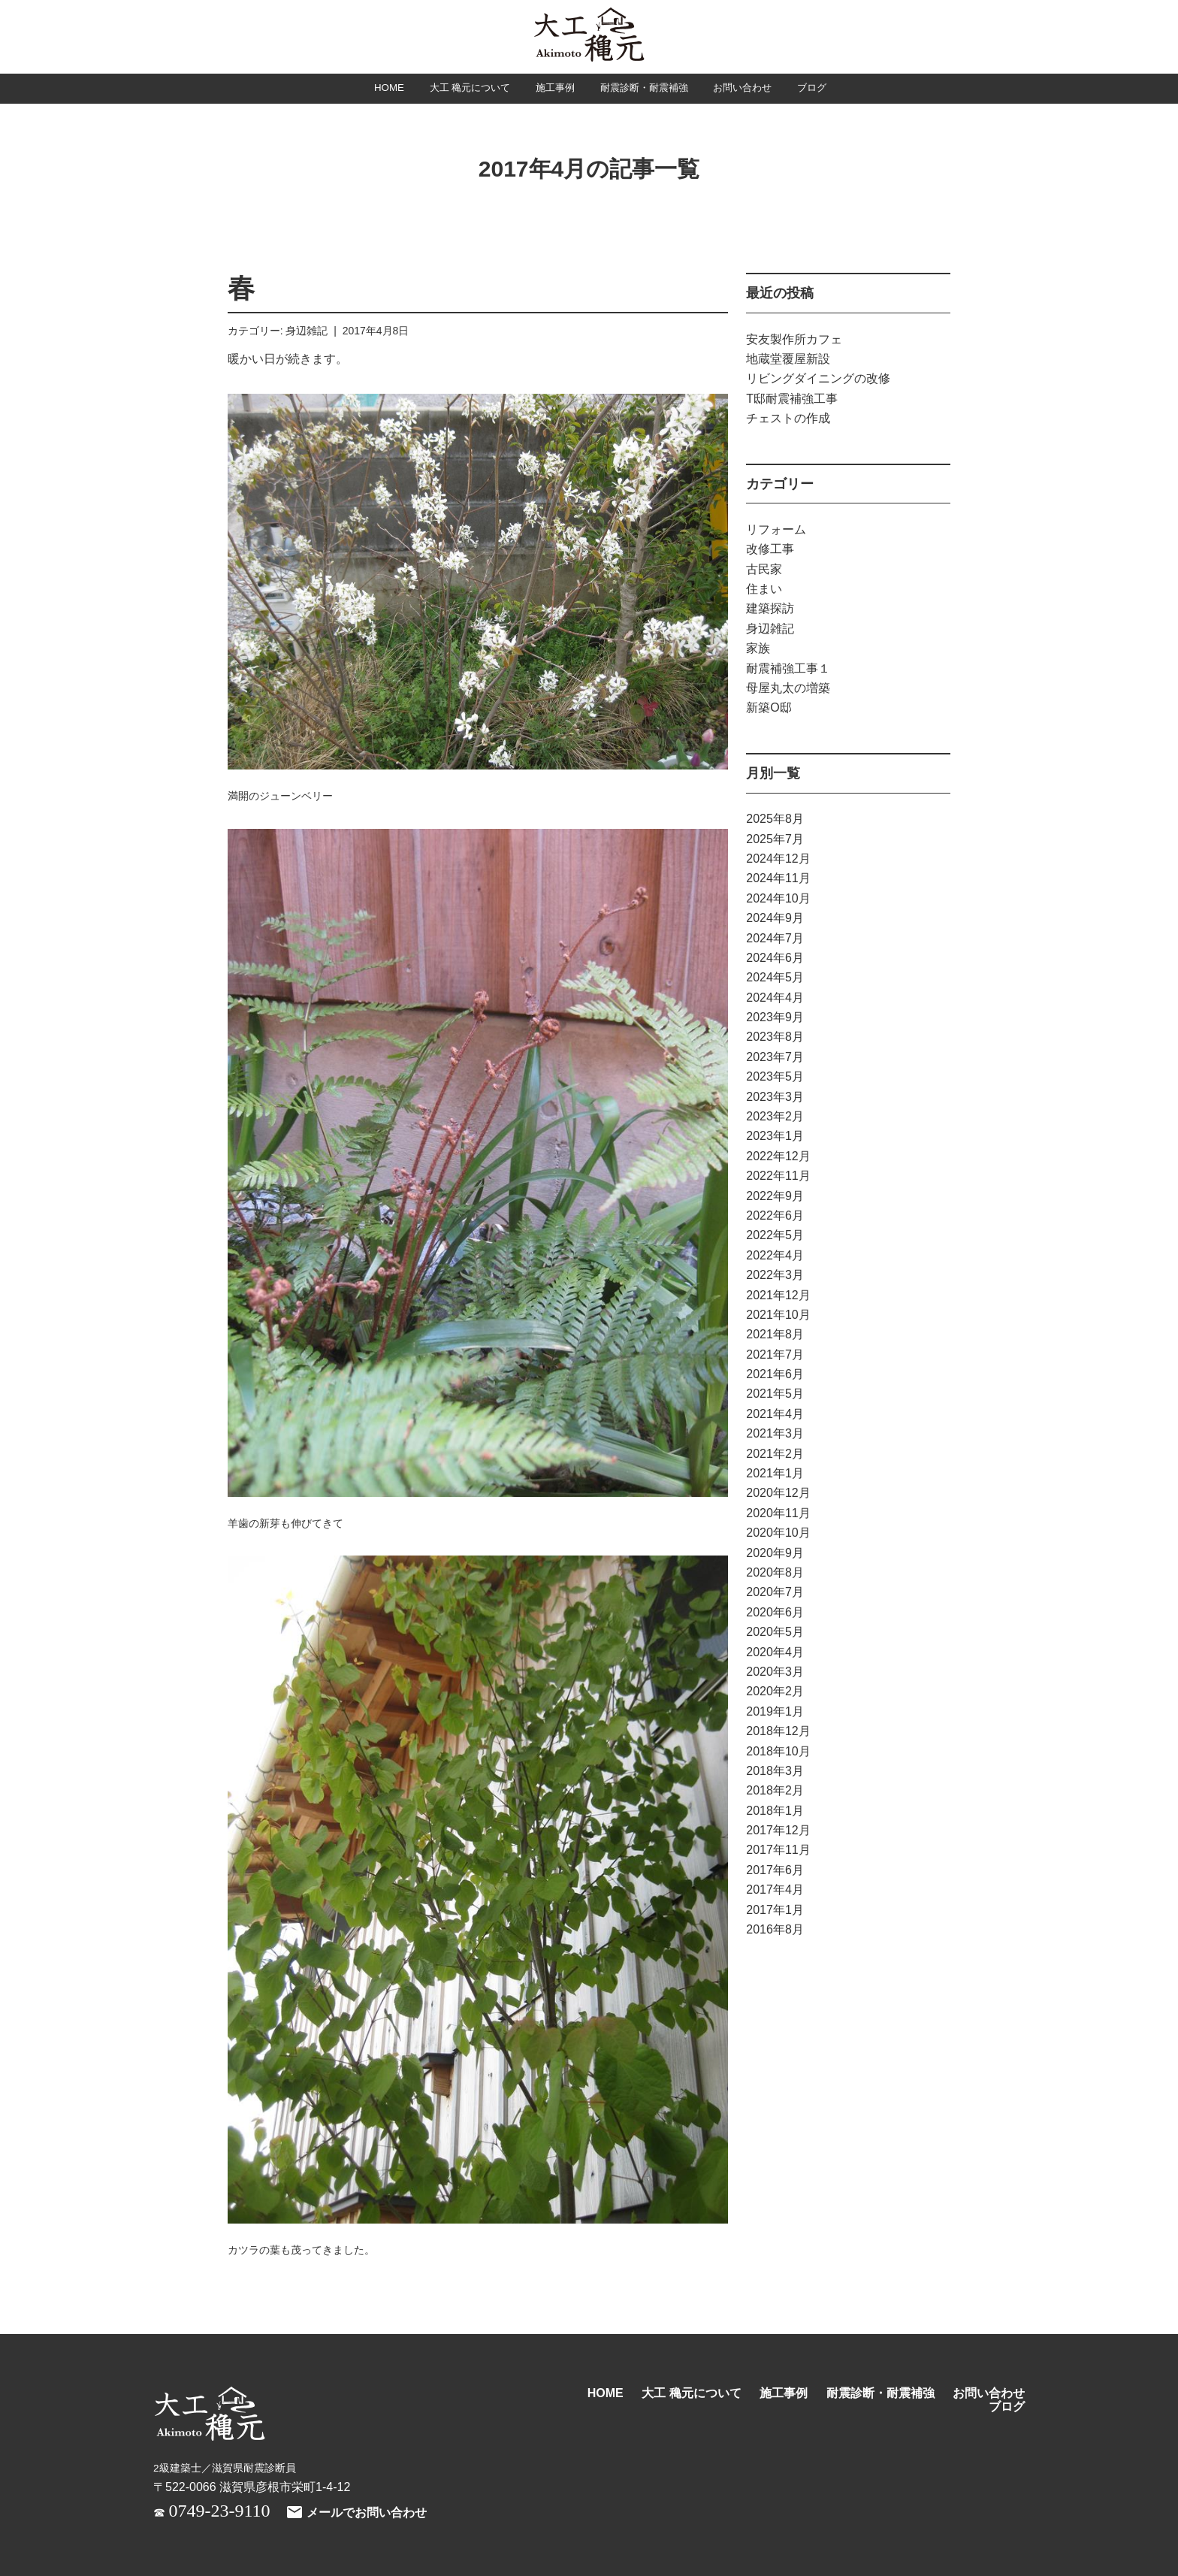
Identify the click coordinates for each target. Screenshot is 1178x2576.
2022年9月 (775, 1196)
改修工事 (770, 549)
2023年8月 (775, 1038)
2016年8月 (775, 1930)
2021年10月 (778, 1315)
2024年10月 (778, 899)
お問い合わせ (767, 89)
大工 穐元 (589, 36)
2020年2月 (775, 1692)
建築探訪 (770, 609)
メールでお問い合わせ (356, 2513)
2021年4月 (775, 1414)
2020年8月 (775, 1573)
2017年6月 (775, 1870)
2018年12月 (778, 1731)
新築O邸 (768, 708)
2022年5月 (775, 1235)
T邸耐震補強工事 (792, 399)
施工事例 (547, 89)
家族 (758, 648)
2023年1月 (775, 1136)
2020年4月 (775, 1652)
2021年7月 (775, 1355)
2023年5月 (775, 1077)
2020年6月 (775, 1613)
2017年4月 (775, 1890)
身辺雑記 (306, 331)
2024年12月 (778, 859)
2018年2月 (775, 1791)
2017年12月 (778, 1831)
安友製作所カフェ (794, 340)
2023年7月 (775, 1057)
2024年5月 (775, 978)
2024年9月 (775, 918)
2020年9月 (775, 1553)
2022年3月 (775, 1275)
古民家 (764, 570)
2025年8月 (775, 819)
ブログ (847, 89)
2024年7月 (775, 939)
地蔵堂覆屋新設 (788, 359)
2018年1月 (775, 1811)
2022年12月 (778, 1156)
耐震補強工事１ (788, 669)
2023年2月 (775, 1117)
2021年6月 (775, 1374)
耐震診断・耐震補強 (651, 89)
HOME (354, 89)
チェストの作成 (788, 419)
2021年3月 (775, 1434)
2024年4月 (775, 998)
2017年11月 (778, 1851)
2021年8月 (775, 1335)
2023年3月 (775, 1097)
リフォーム (776, 530)
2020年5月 (775, 1632)
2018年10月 (778, 1752)
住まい (764, 589)
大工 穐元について (447, 89)
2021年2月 (775, 1454)
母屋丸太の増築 (788, 688)
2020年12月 (778, 1494)
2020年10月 (778, 1533)
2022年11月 (778, 1176)
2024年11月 (778, 878)
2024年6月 (775, 958)
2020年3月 (775, 1672)
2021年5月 (775, 1395)
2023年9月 (775, 1017)
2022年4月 (775, 1256)
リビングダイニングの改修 (818, 379)
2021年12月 (778, 1296)
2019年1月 (775, 1712)
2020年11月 (778, 1513)
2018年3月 (775, 1771)
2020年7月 (775, 1592)
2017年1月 (775, 1910)
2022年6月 (775, 1216)
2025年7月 (775, 839)
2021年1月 (775, 1474)
